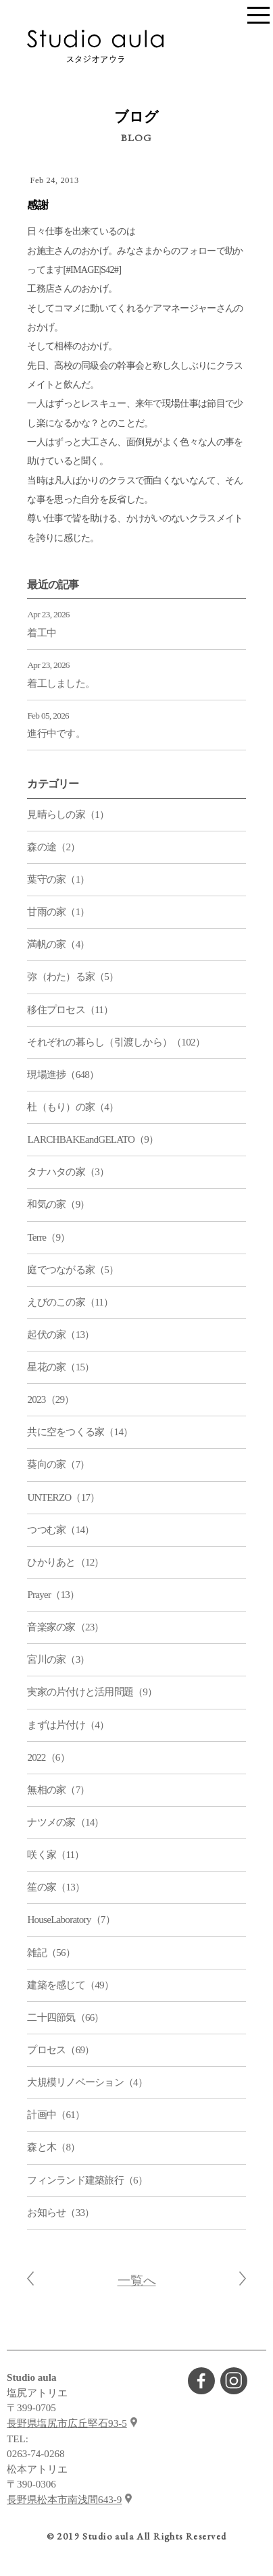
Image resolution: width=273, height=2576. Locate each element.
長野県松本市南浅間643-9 (64, 2499)
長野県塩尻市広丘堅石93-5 (67, 2423)
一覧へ (137, 2280)
